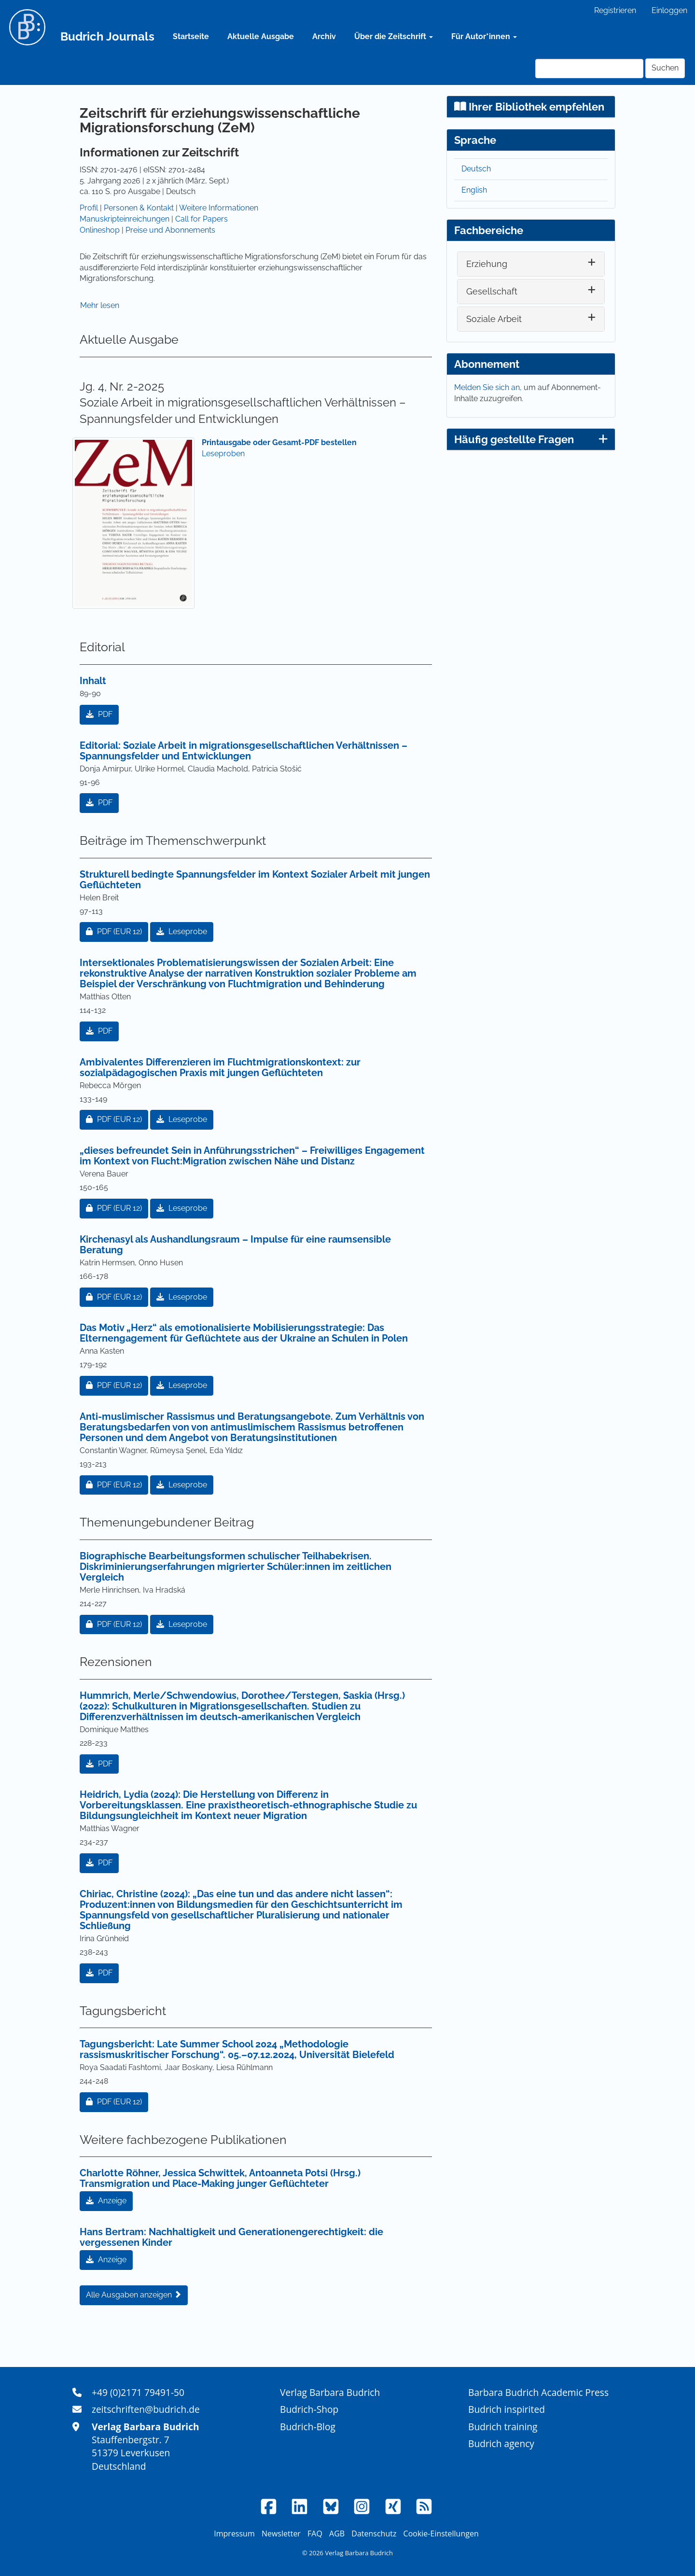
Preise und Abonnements (170, 230)
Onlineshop (100, 230)
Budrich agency (501, 2443)
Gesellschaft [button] (491, 291)
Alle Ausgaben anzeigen (133, 2294)
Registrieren (615, 10)
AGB (337, 2533)
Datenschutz (373, 2533)
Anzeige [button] (106, 2200)
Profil (89, 207)
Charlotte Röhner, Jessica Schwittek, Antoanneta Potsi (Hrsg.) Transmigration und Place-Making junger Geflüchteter (220, 2178)
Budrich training (503, 2426)
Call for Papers (201, 219)
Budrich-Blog (307, 2426)
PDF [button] (99, 714)
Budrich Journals (107, 36)
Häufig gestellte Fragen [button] (531, 439)
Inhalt (93, 680)
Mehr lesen (99, 305)
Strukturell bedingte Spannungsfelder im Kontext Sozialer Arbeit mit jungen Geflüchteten (255, 879)
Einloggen (669, 10)
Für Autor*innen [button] (484, 36)
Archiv (324, 36)
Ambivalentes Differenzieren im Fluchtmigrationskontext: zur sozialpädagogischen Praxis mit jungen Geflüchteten (220, 1067)
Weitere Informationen (218, 207)
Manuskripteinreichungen (124, 219)
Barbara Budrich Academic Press (538, 2392)
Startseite (191, 36)
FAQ (314, 2533)
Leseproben (223, 453)
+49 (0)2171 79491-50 (138, 2392)
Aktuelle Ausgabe (260, 36)
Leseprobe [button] (181, 931)
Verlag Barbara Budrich (330, 2392)
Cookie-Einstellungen (441, 2533)
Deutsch (476, 168)
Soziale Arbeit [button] (494, 319)
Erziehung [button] (486, 264)
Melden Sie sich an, (489, 387)
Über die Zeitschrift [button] (393, 36)
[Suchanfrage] (589, 68)
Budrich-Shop (309, 2409)
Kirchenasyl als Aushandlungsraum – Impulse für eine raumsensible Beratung (235, 1244)
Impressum (234, 2533)
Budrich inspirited (506, 2409)
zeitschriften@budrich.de (146, 2409)
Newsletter (281, 2533)
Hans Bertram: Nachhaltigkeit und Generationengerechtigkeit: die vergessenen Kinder (231, 2237)
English (474, 190)
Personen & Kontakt (139, 207)
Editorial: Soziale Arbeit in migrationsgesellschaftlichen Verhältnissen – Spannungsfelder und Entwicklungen (243, 751)
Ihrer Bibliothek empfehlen (529, 106)
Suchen (665, 67)
